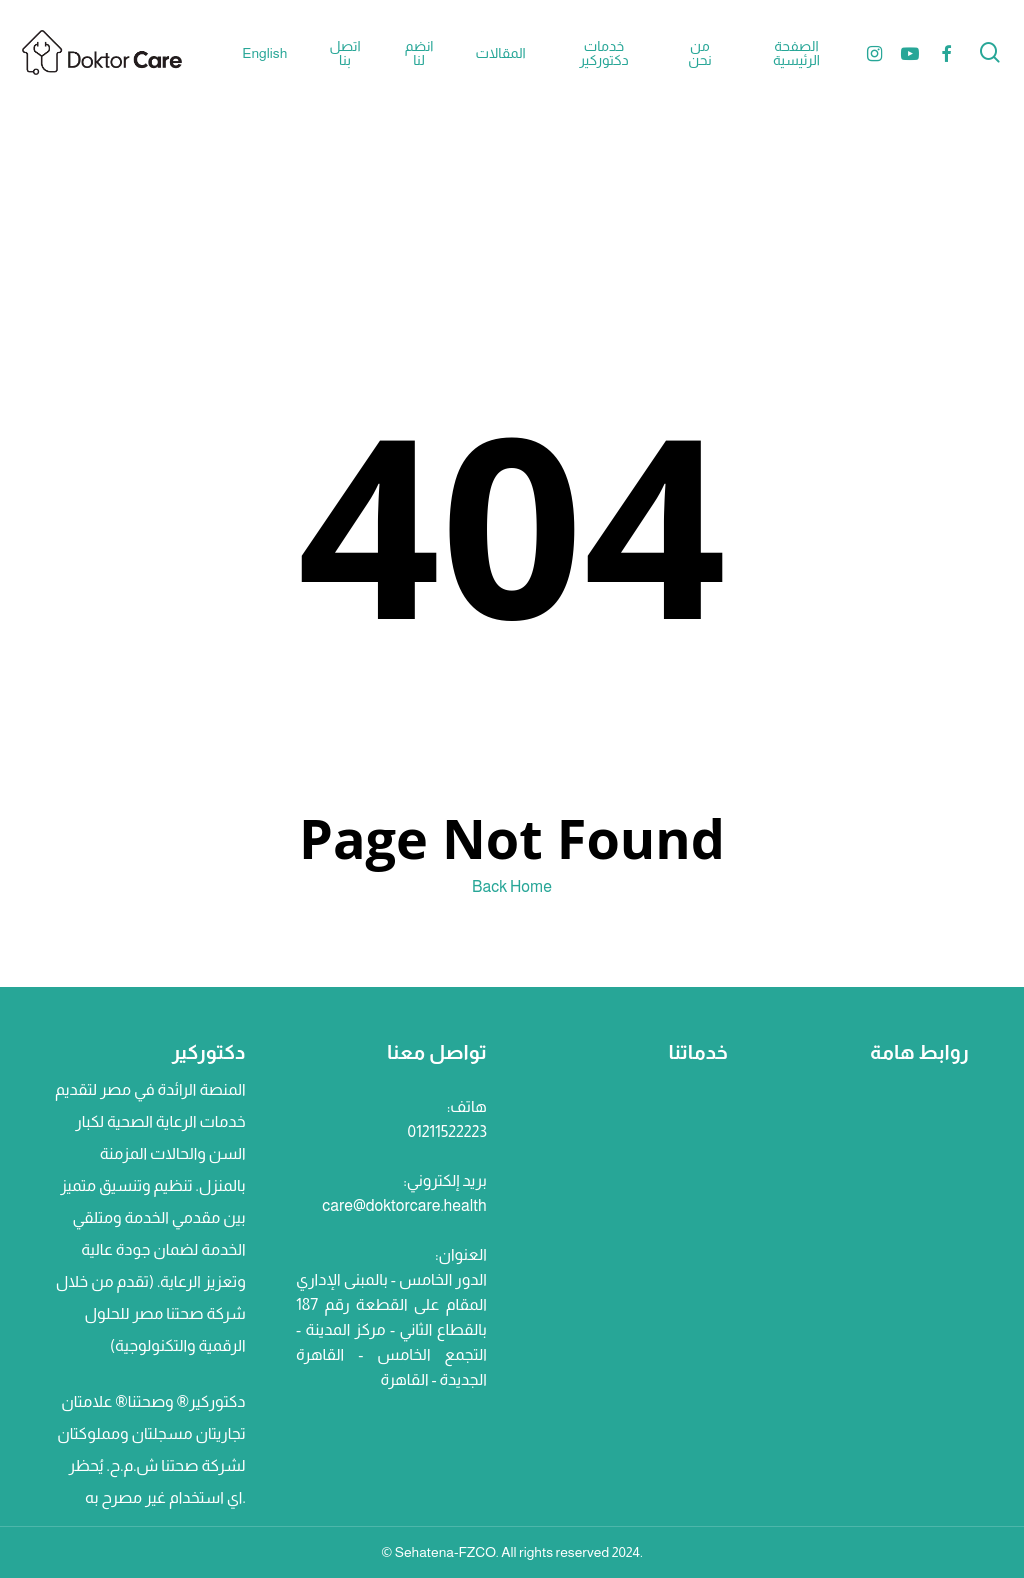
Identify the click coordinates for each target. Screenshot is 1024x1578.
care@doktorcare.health (404, 1205)
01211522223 (447, 1131)
